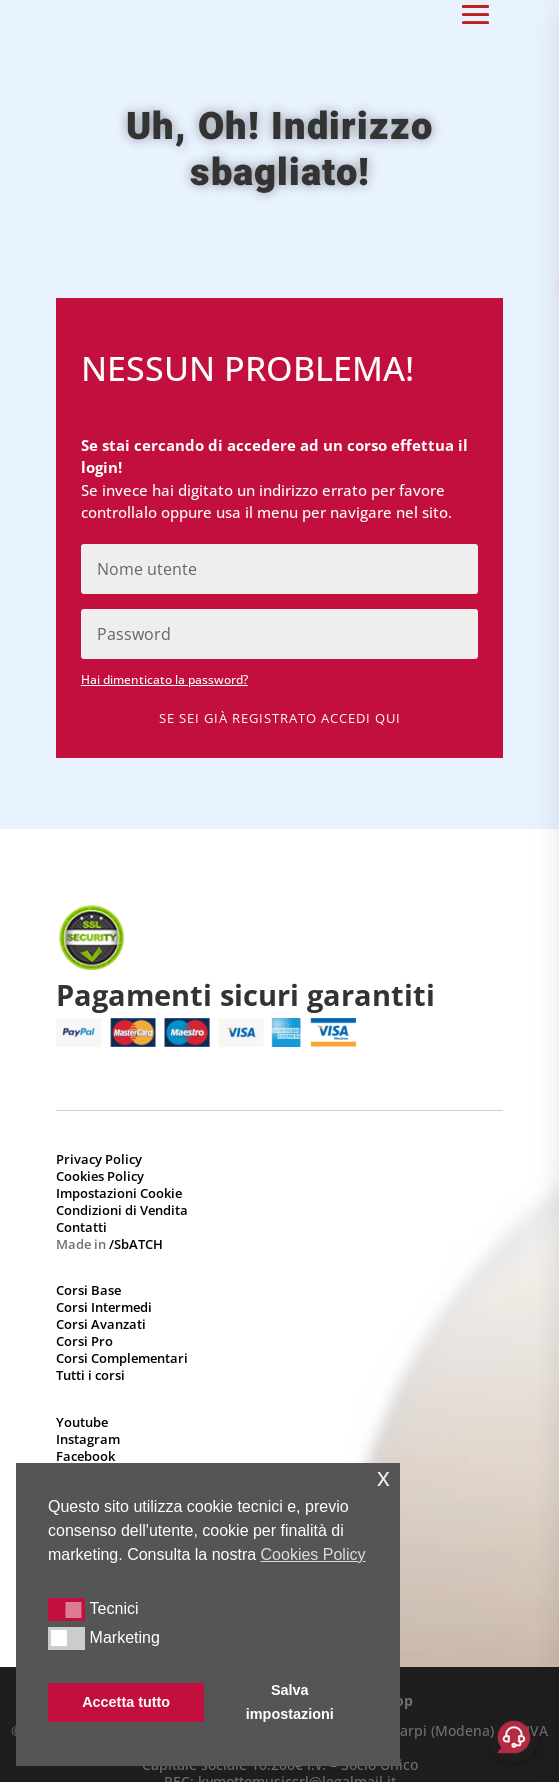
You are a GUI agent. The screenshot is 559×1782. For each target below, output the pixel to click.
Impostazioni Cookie (119, 1193)
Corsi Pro (84, 1341)
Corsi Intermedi (104, 1307)
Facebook (85, 1456)
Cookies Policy (100, 1176)
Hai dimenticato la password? (164, 679)
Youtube (82, 1422)
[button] (66, 1609)
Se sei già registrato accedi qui (280, 718)
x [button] (383, 1477)
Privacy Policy (99, 1159)
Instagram (88, 1439)
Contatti (81, 1227)
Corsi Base (88, 1290)
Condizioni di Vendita (122, 1210)
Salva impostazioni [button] (290, 1702)
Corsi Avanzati (101, 1324)
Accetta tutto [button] (126, 1702)
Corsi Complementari (122, 1358)
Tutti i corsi (90, 1375)
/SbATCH (136, 1244)
